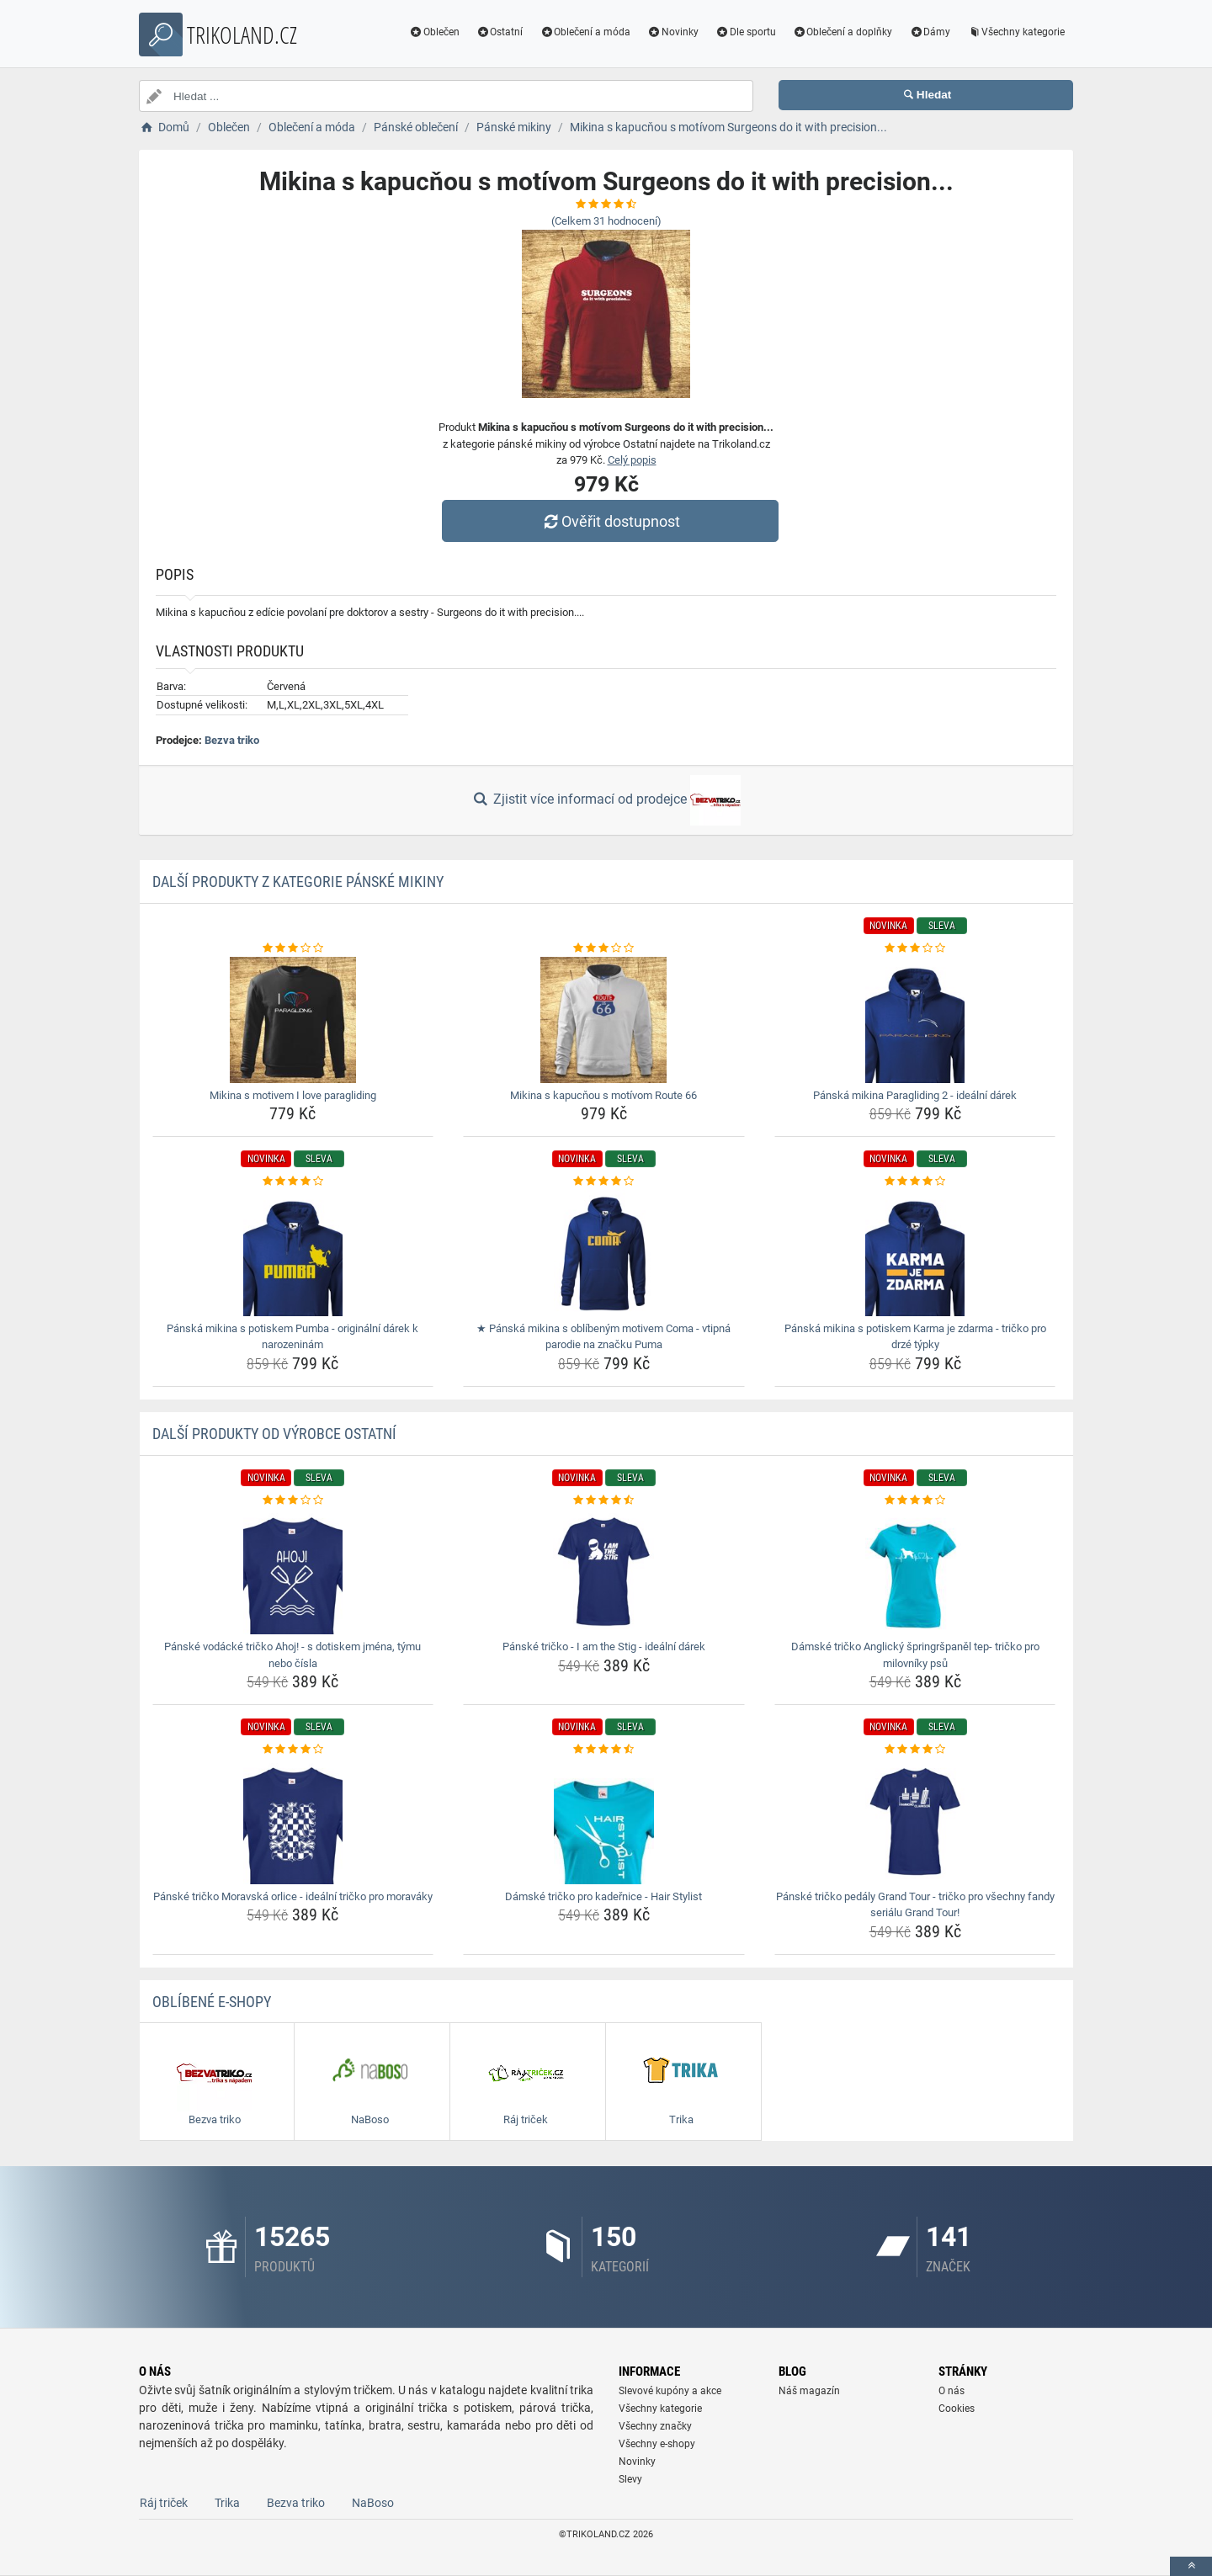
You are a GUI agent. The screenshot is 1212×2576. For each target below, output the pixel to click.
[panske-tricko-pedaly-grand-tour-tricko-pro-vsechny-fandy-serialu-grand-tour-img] (915, 1821)
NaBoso (373, 2503)
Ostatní (500, 32)
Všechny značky (655, 2426)
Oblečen (434, 32)
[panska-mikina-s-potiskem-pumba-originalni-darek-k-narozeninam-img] (293, 1253)
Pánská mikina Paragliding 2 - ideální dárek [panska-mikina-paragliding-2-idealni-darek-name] (915, 1095)
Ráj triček (164, 2503)
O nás (951, 2391)
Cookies (956, 2408)
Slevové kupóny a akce (670, 2391)
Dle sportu (745, 32)
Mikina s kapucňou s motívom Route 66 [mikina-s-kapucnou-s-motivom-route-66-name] (603, 1095)
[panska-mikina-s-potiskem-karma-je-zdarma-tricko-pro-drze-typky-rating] (915, 1181)
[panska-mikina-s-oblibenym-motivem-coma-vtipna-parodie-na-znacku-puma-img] (604, 1253)
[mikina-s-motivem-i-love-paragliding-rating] (293, 948)
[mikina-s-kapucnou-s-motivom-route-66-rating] (604, 948)
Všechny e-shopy (657, 2444)
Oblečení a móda (585, 32)
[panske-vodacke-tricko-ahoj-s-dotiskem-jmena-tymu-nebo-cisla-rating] (293, 1500)
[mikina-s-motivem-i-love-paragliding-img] (293, 1020)
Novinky (673, 32)
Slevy (630, 2479)
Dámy (929, 32)
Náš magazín (809, 2391)
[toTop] (1191, 2566)
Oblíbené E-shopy (211, 2001)
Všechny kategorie (1016, 32)
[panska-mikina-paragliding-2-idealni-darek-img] (915, 1020)
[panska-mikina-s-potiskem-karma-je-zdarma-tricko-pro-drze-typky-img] (915, 1253)
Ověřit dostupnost (610, 521)
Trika (227, 2503)
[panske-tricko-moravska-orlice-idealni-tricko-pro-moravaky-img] (293, 1821)
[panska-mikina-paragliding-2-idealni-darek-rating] (915, 948)
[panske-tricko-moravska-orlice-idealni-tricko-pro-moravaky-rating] (293, 1749)
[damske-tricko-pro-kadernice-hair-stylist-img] (604, 1821)
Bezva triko (232, 740)
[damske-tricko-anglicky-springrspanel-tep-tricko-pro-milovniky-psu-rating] (915, 1500)
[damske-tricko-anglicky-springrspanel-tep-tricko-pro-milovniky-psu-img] (915, 1571)
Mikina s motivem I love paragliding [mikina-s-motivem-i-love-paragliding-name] (293, 1095)
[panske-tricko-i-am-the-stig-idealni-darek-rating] (604, 1500)
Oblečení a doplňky (843, 32)
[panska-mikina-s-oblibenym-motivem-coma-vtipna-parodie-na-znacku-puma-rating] (604, 1181)
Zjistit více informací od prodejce (606, 800)
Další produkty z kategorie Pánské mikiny (298, 881)
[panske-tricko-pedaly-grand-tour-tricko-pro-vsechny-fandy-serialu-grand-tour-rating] (915, 1749)
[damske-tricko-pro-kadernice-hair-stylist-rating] (604, 1749)
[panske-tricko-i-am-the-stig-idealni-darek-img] (604, 1571)
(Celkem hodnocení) (606, 221)
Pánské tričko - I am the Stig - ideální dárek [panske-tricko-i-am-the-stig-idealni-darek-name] (603, 1646)
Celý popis (632, 460)
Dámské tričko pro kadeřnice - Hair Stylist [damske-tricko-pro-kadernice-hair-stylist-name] (603, 1896)
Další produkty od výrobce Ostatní (274, 1433)
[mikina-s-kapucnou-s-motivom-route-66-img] (604, 1020)
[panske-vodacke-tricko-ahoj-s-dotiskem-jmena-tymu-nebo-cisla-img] (293, 1571)
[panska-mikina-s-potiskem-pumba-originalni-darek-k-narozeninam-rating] (293, 1181)
